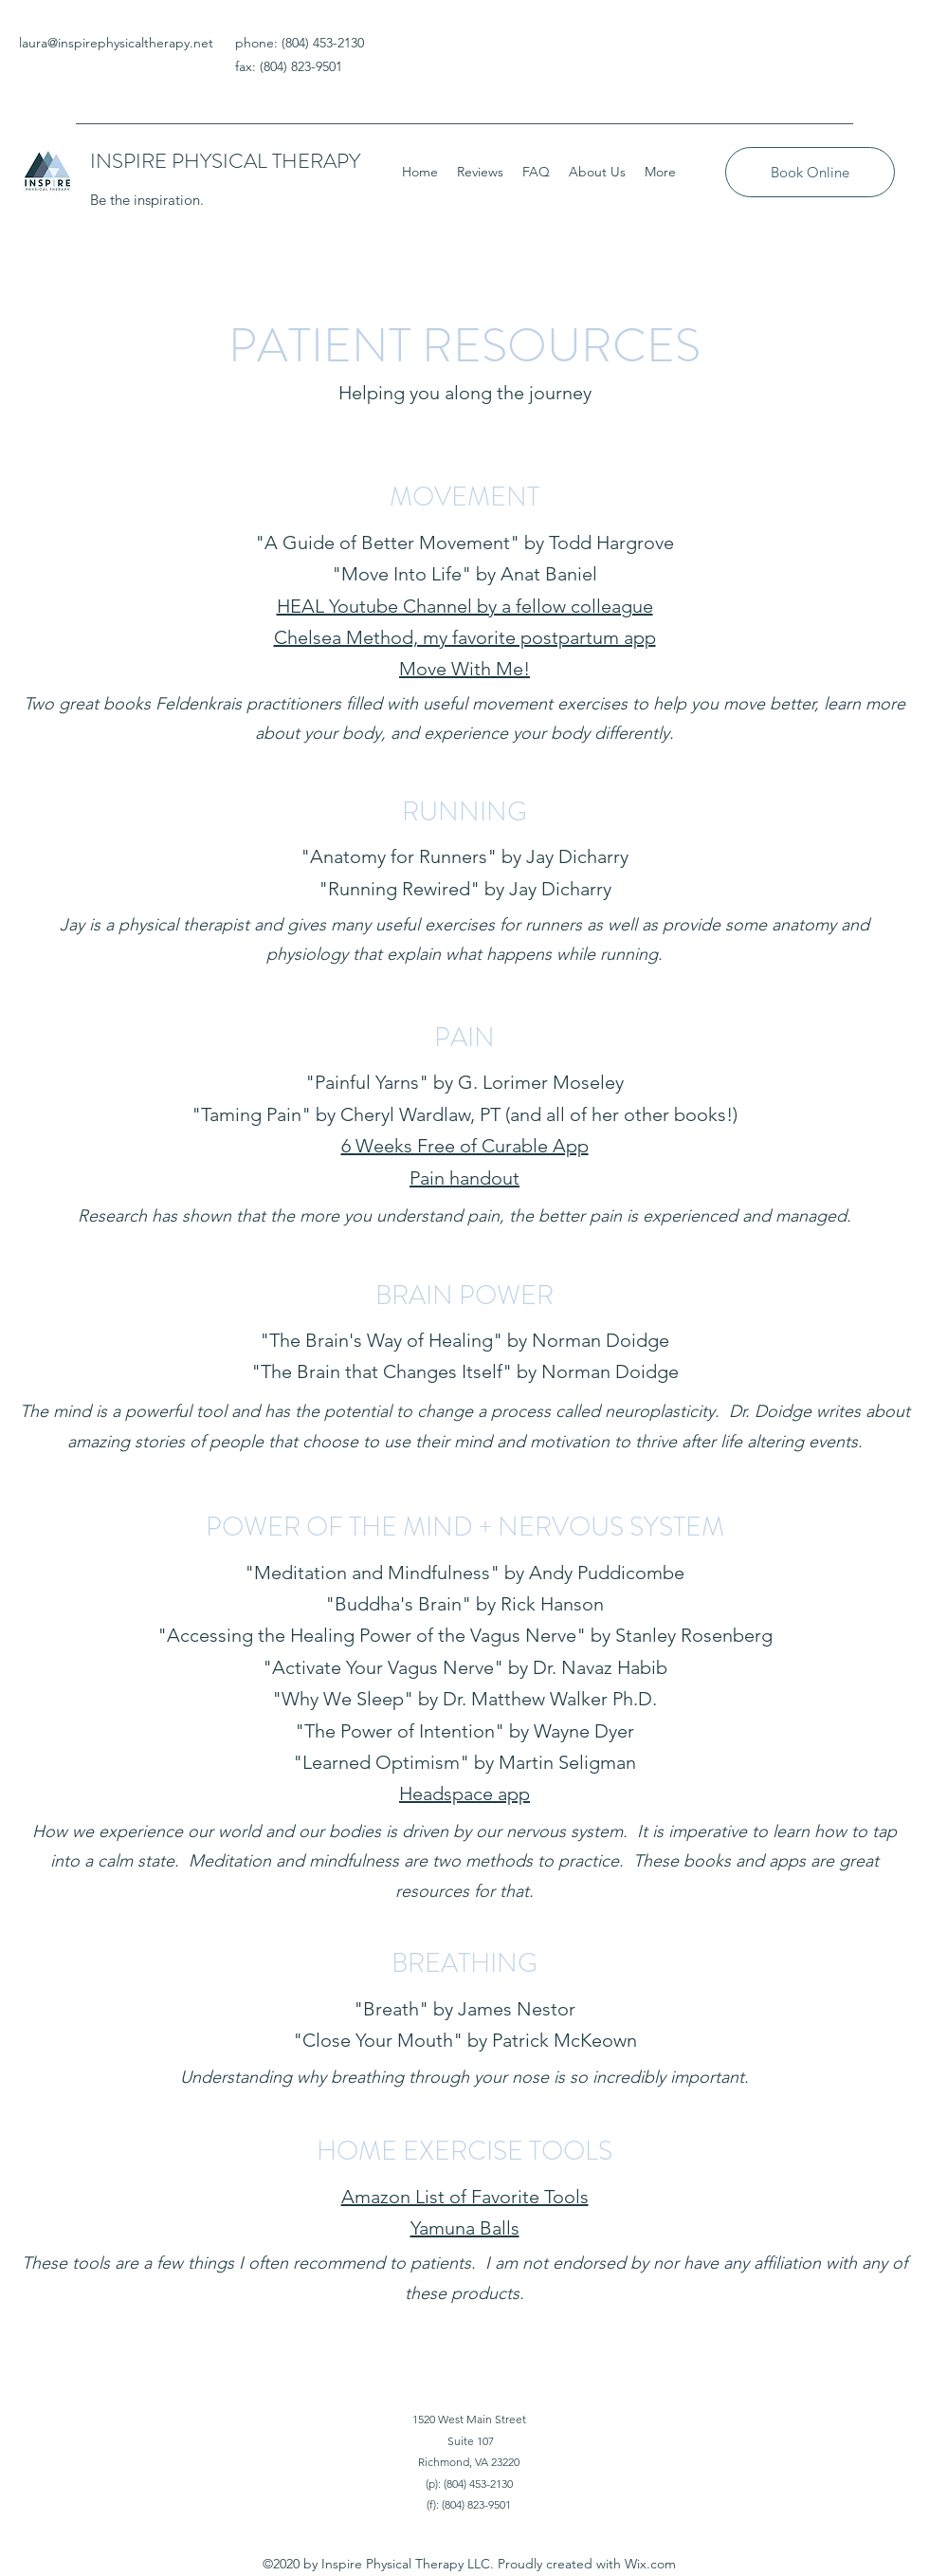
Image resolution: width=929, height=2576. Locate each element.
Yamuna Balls (464, 2228)
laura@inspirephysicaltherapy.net (116, 42)
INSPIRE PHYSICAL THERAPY (225, 160)
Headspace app (464, 1793)
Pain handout (464, 1178)
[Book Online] (810, 172)
